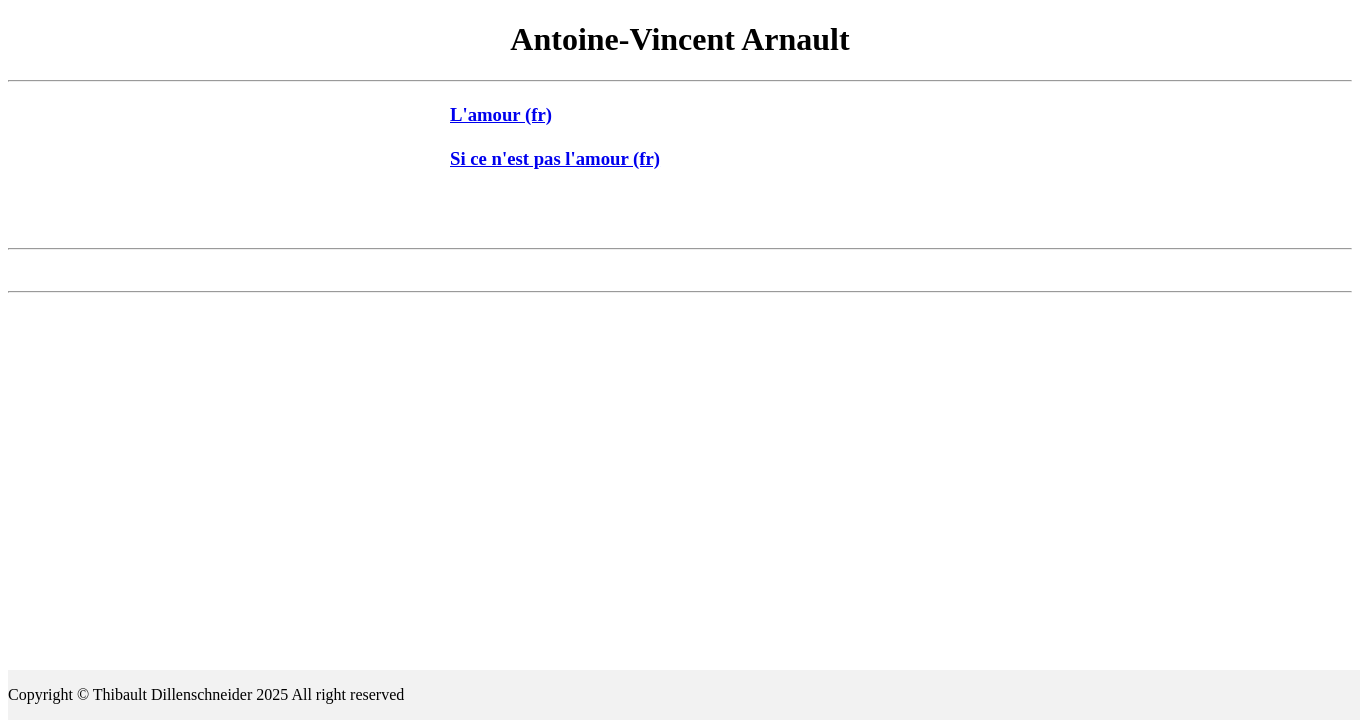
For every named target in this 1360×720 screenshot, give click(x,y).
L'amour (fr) (501, 114)
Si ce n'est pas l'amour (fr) (555, 158)
